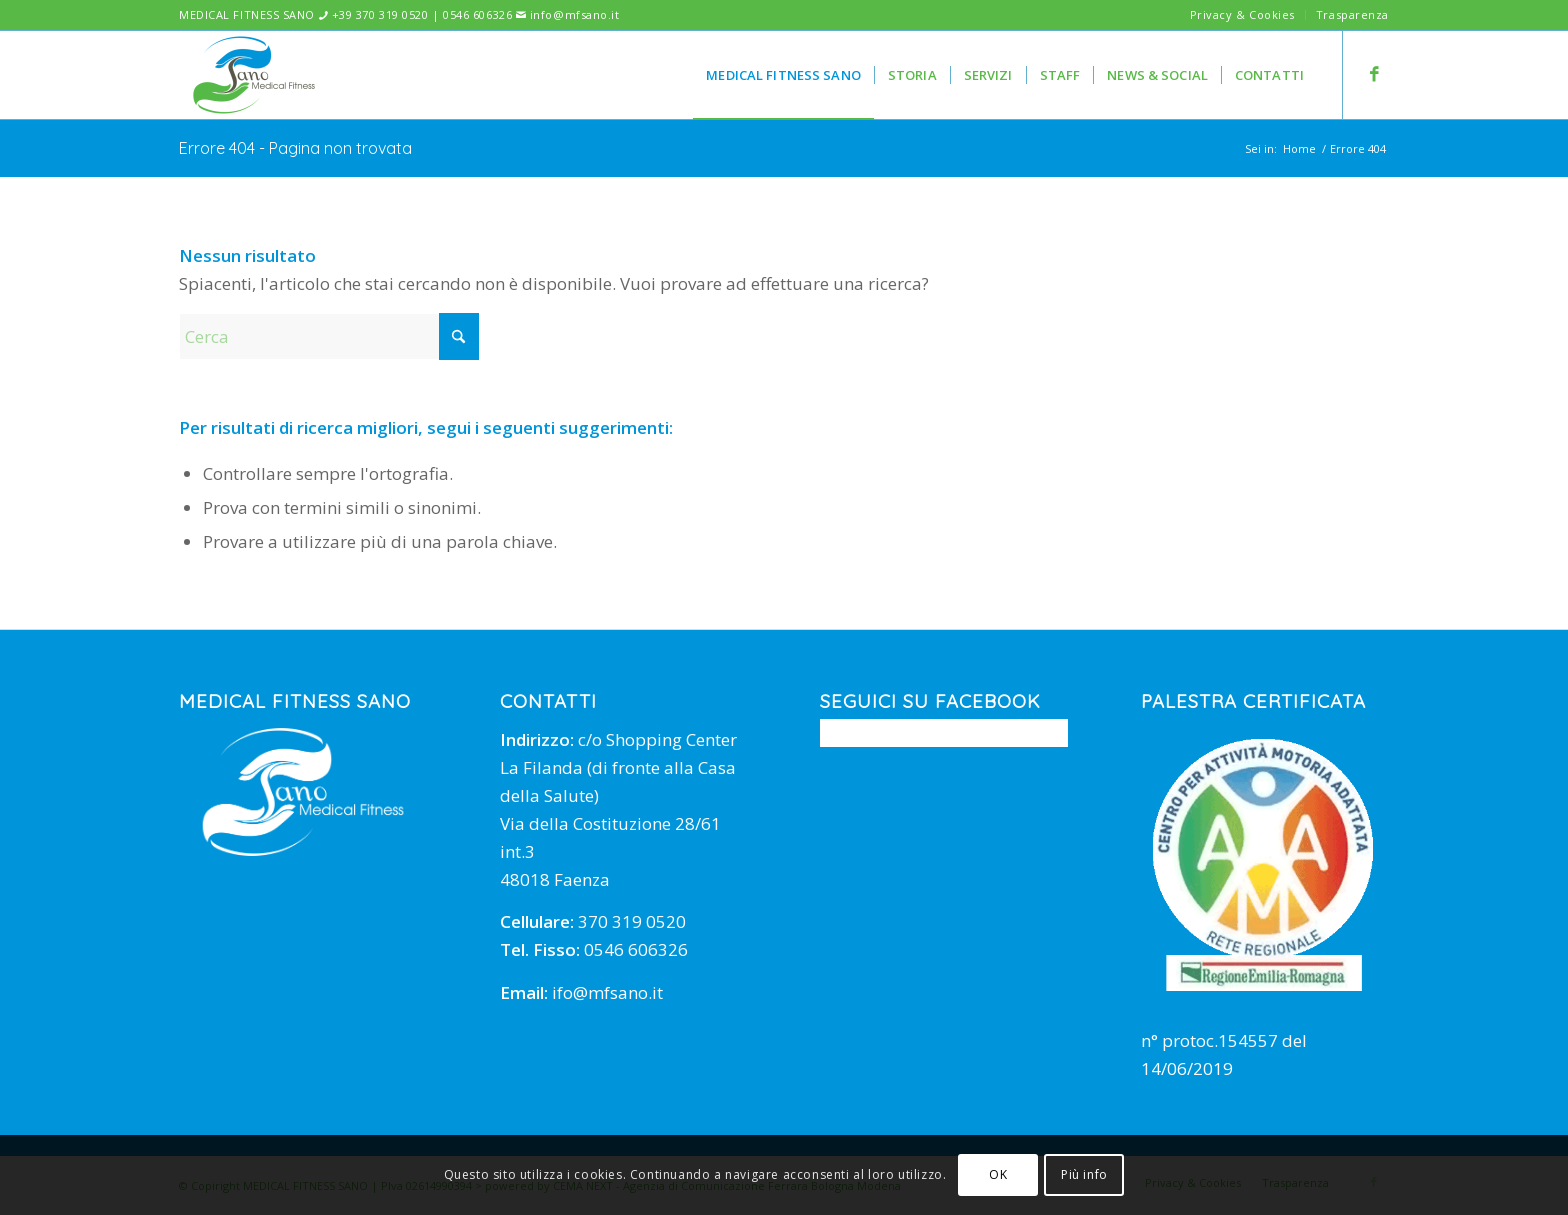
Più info (1084, 1174)
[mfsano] (254, 75)
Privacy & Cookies (1242, 14)
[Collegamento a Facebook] (1374, 74)
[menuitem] (1243, 15)
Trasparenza (1352, 14)
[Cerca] (329, 336)
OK (998, 1174)
